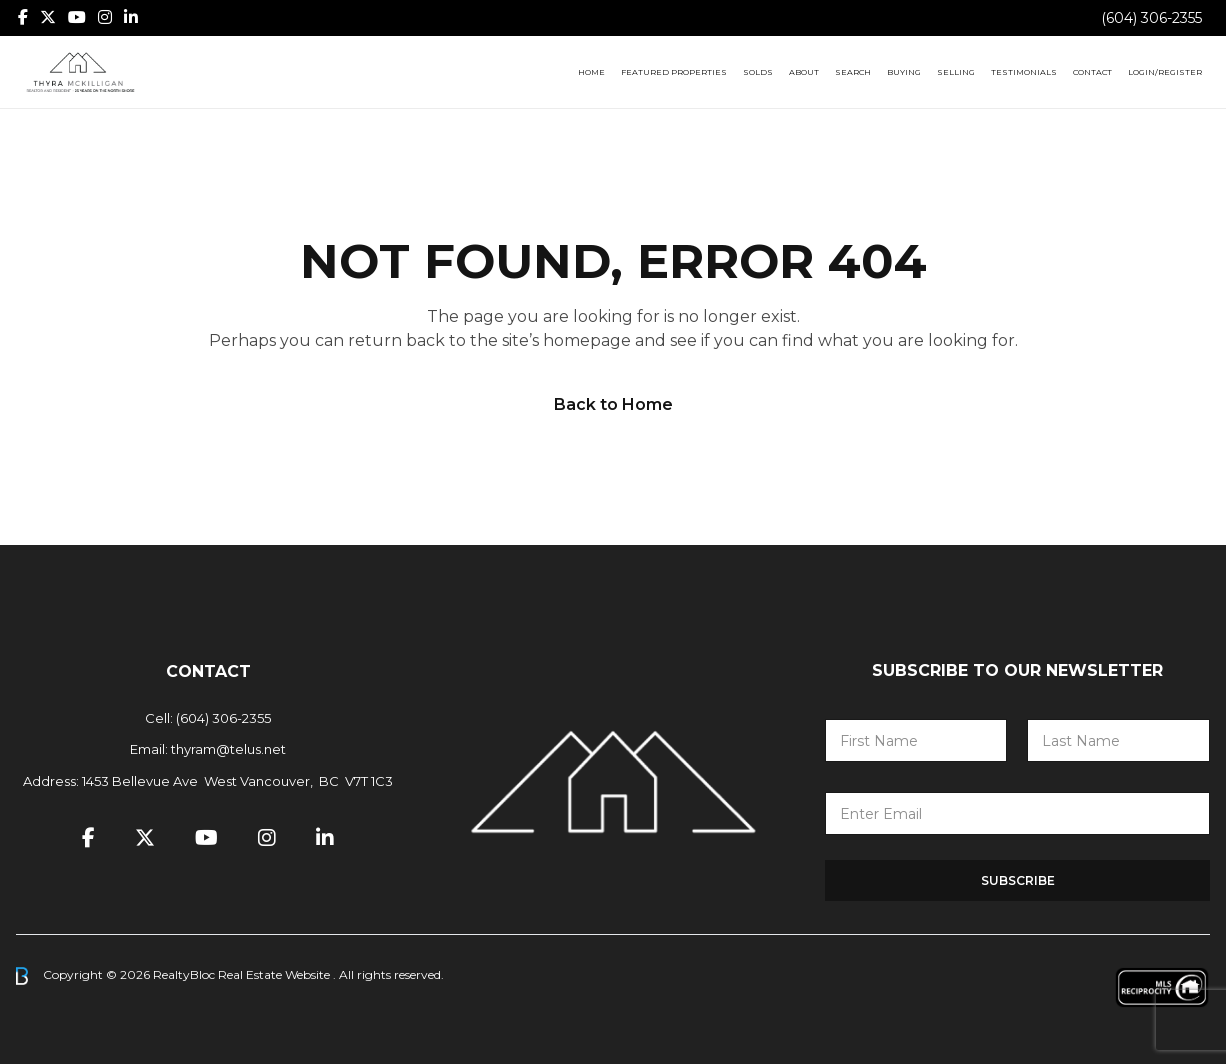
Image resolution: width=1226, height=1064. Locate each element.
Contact (1092, 72)
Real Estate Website (275, 974)
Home (591, 72)
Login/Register (1165, 72)
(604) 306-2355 (1151, 18)
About (804, 72)
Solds (758, 72)
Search (853, 72)
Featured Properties (674, 72)
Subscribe (1018, 880)
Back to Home (613, 404)
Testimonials (1024, 72)
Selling (956, 72)
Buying (904, 72)
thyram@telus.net (228, 749)
